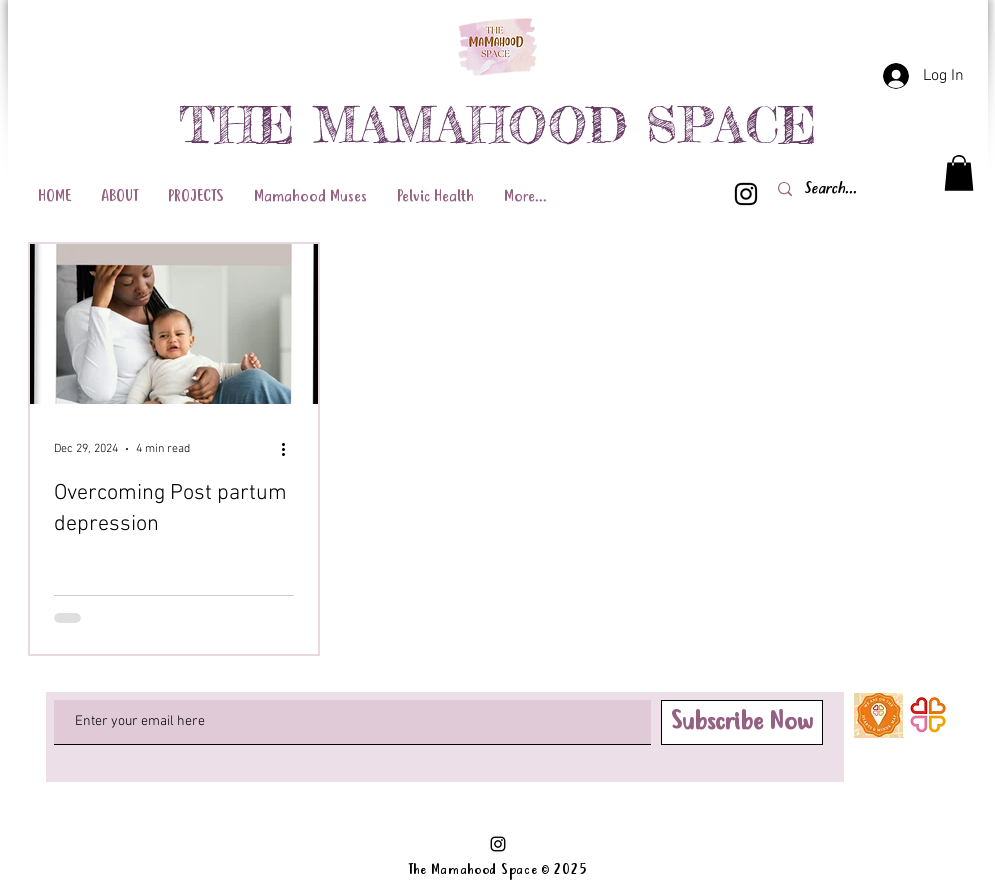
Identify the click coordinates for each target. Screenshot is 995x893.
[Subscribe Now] (742, 722)
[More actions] (291, 449)
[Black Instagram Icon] (746, 194)
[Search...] (867, 189)
